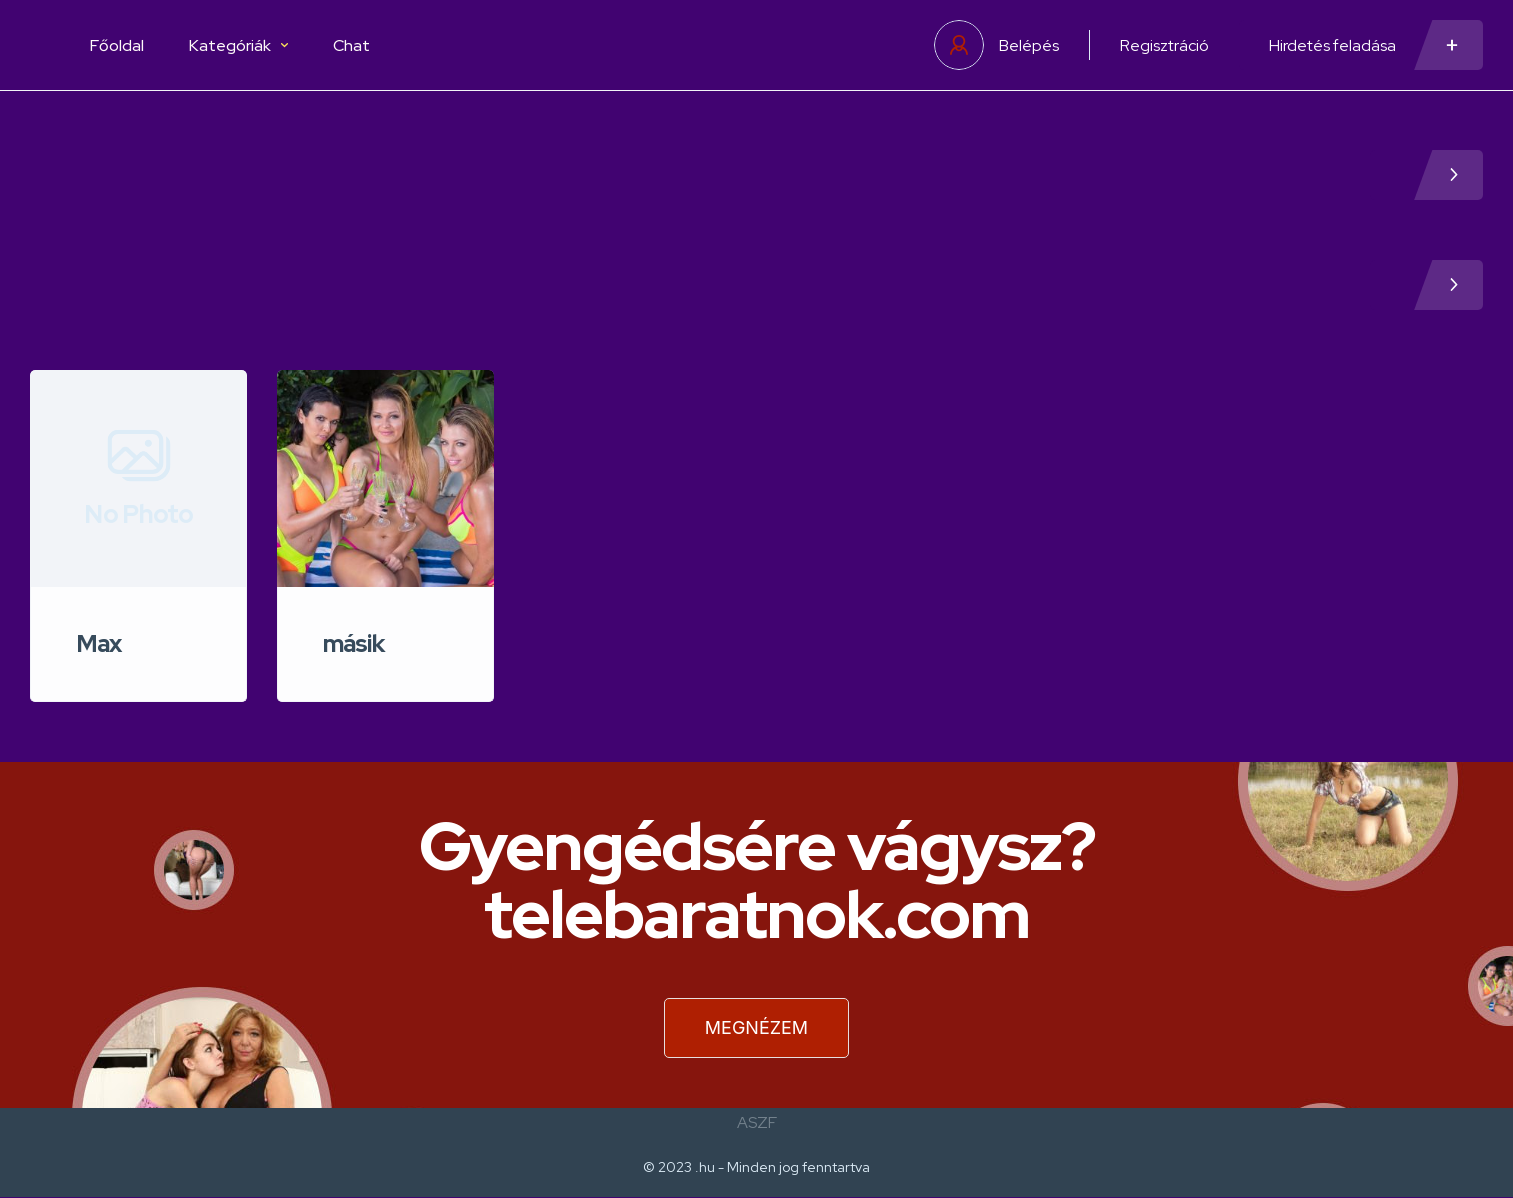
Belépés (1029, 45)
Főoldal (117, 45)
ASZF (757, 1122)
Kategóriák (238, 45)
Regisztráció (1164, 45)
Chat (351, 45)
